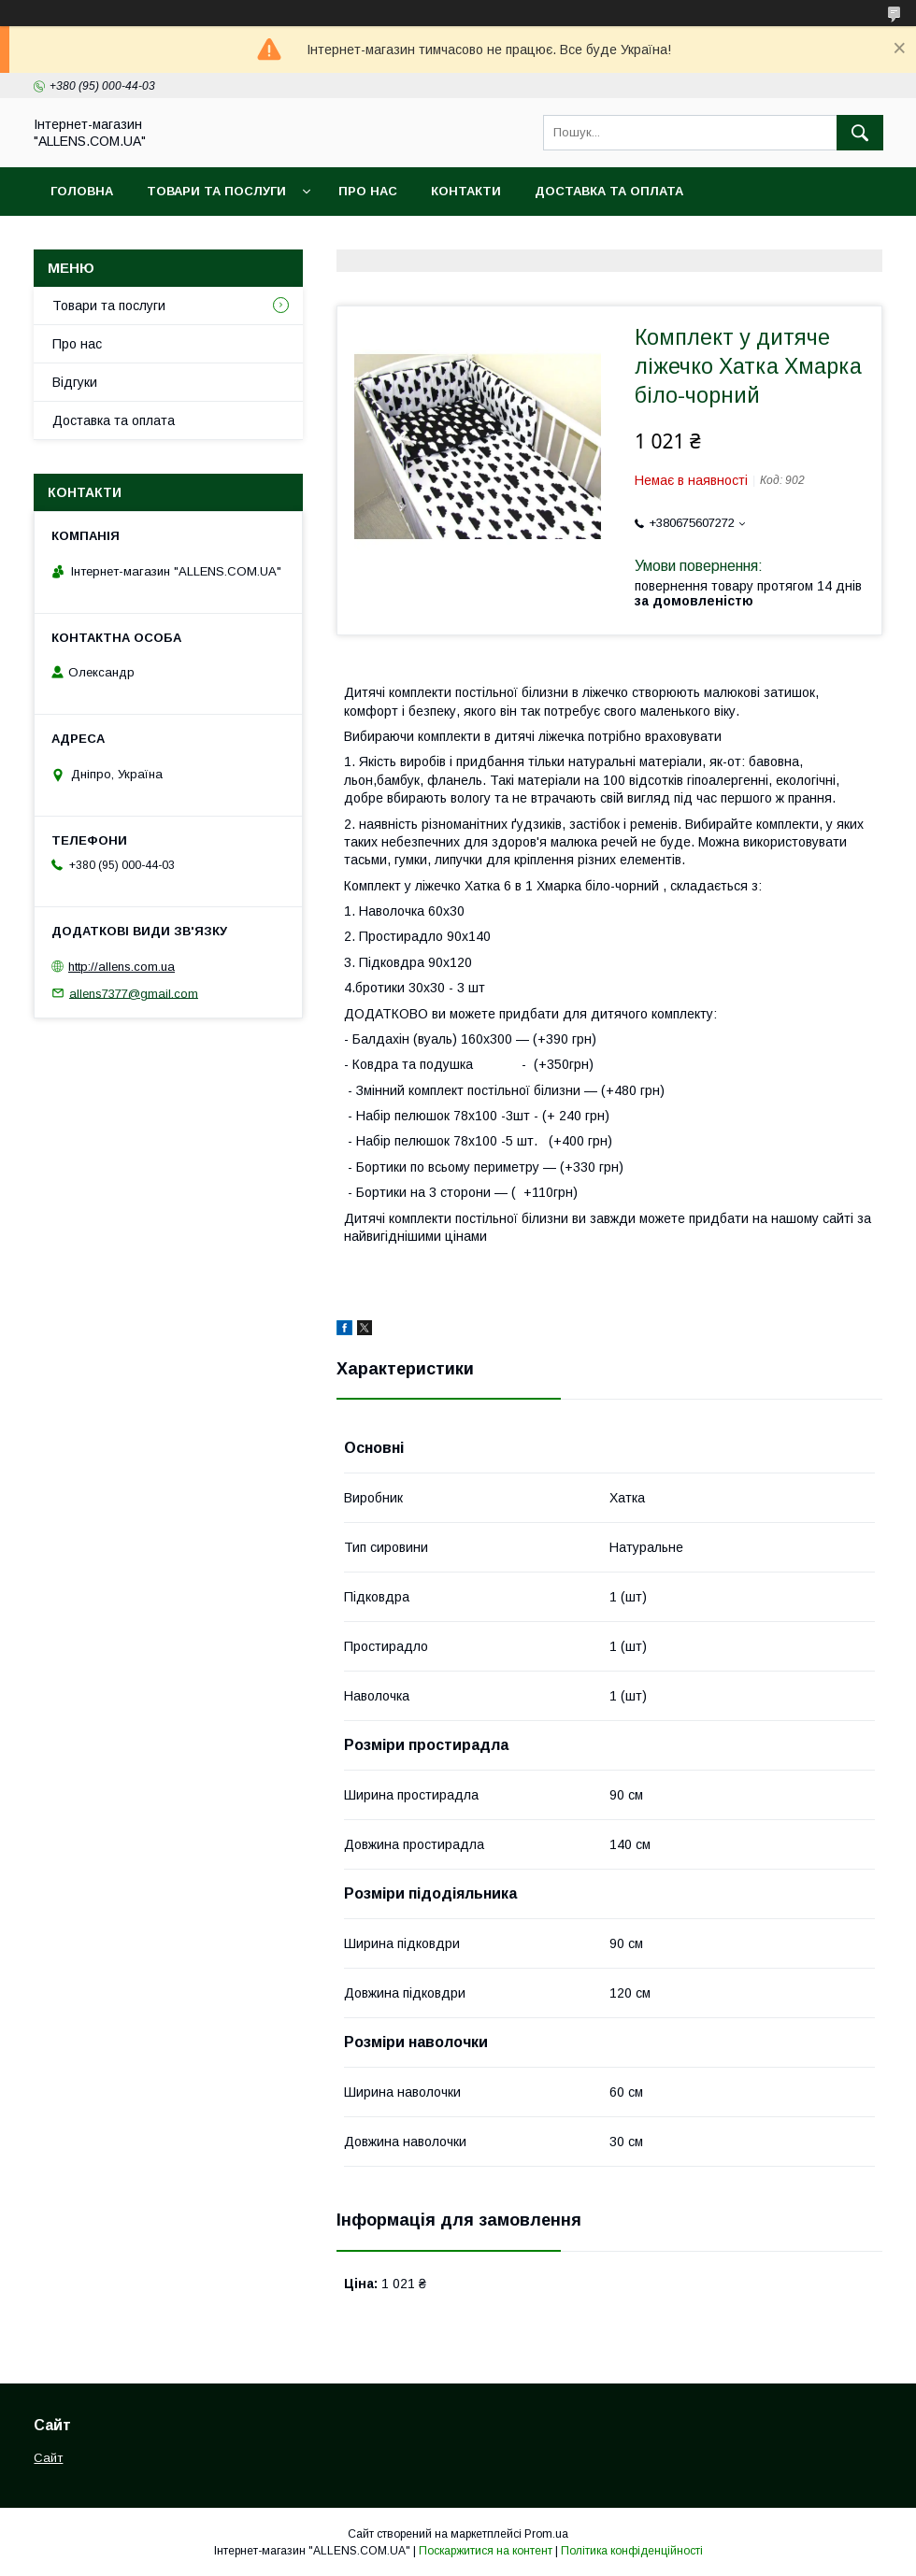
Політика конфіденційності (632, 2550)
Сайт (48, 2458)
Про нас (367, 191)
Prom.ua (546, 2533)
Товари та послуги (216, 191)
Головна (81, 191)
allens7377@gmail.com (133, 993)
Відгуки (74, 382)
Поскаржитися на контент (485, 2550)
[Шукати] (860, 132)
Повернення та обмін (129, 240)
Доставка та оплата (609, 191)
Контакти (466, 191)
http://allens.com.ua (121, 967)
